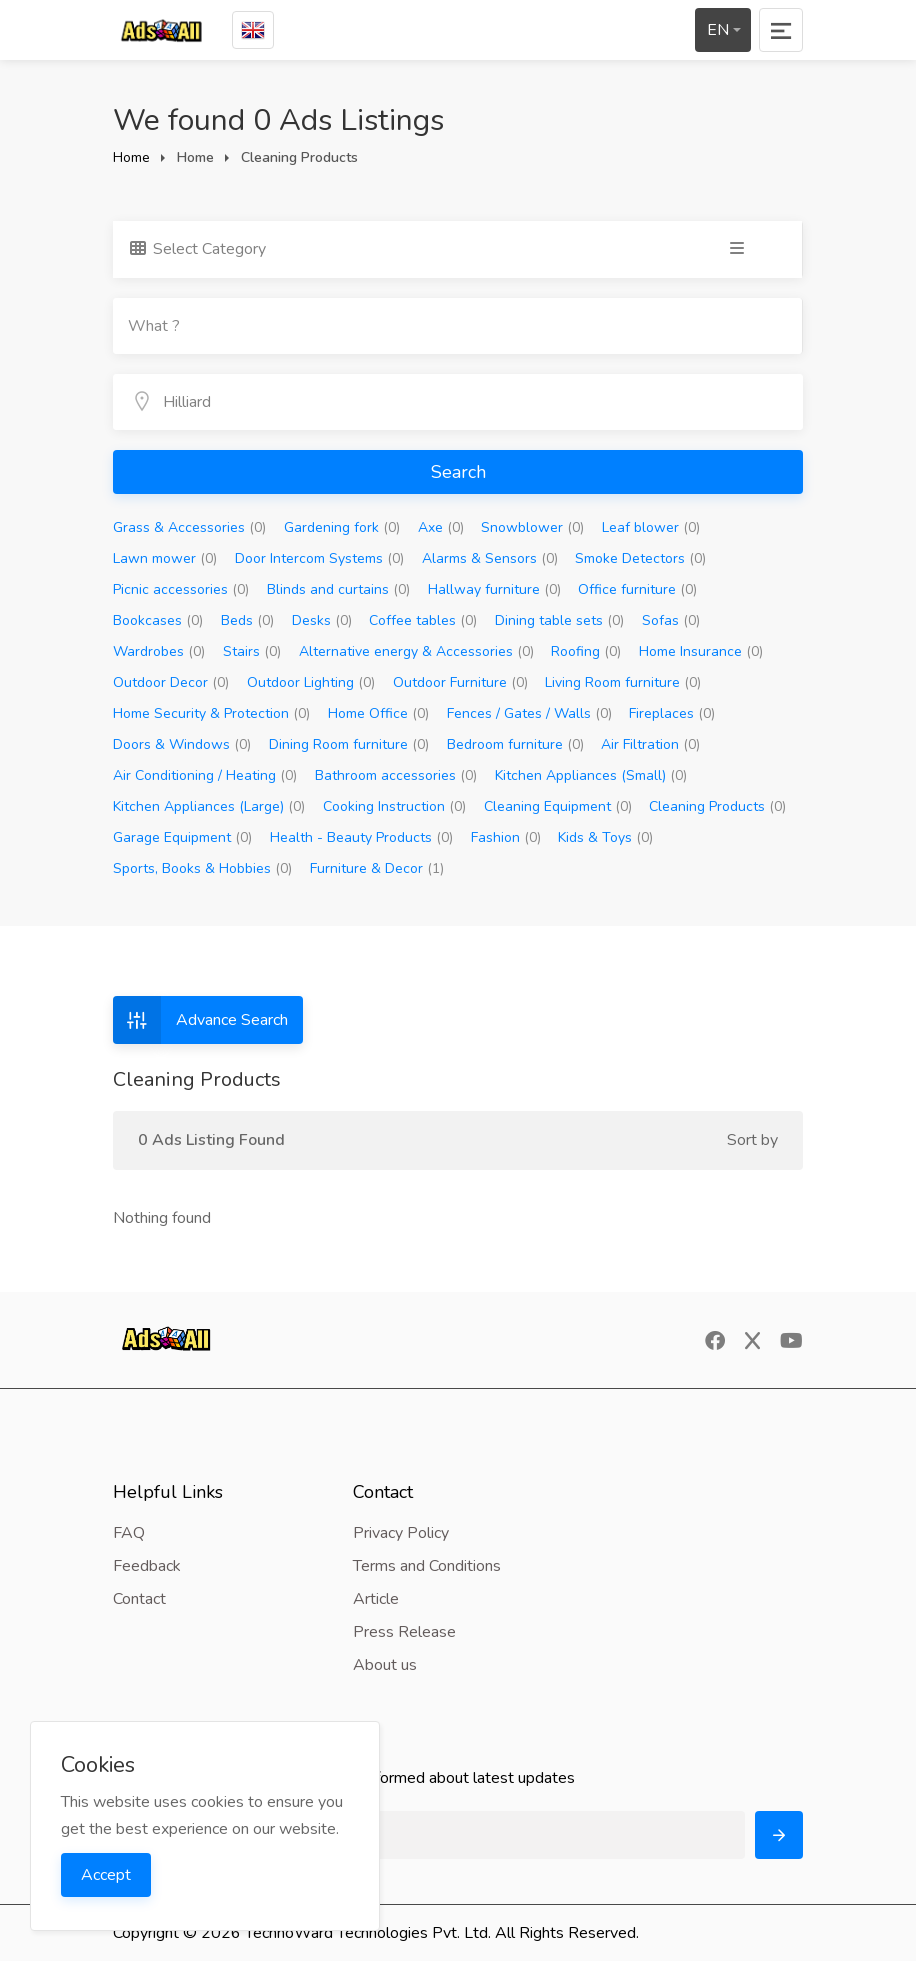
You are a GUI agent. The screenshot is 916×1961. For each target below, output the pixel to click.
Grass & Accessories (189, 527)
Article (376, 1599)
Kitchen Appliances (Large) (209, 806)
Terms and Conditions (427, 1566)
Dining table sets (559, 620)
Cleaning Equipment (558, 806)
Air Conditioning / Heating (205, 775)
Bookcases (158, 620)
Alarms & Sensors (490, 558)
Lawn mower (165, 558)
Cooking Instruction (394, 806)
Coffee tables (423, 620)
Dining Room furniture (349, 744)
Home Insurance (701, 651)
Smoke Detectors (640, 558)
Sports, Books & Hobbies (202, 868)
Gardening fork (342, 527)
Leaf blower (651, 527)
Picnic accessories (181, 589)
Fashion (506, 837)
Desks (322, 620)
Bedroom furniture (515, 744)
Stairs (252, 651)
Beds (247, 620)
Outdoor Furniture (460, 682)
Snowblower (532, 527)
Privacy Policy (401, 1533)
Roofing (586, 651)
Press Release (404, 1632)
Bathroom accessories (396, 775)
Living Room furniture (623, 682)
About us (385, 1665)
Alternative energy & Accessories (416, 651)
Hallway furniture (494, 589)
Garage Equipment (182, 837)
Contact (139, 1599)
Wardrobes (159, 651)
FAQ (129, 1533)
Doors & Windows (182, 744)
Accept (106, 1875)
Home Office (378, 713)
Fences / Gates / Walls (529, 713)
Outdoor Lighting (311, 682)
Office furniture (637, 589)
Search (458, 472)
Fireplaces (672, 713)
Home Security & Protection (211, 713)
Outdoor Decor (171, 682)
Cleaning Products (717, 806)
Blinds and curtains (338, 589)
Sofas (671, 620)
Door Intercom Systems (319, 558)
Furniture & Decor (377, 868)
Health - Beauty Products (361, 837)
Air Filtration (650, 744)
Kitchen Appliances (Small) (591, 775)
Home (131, 157)
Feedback (147, 1566)
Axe (441, 527)
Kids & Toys (605, 837)
